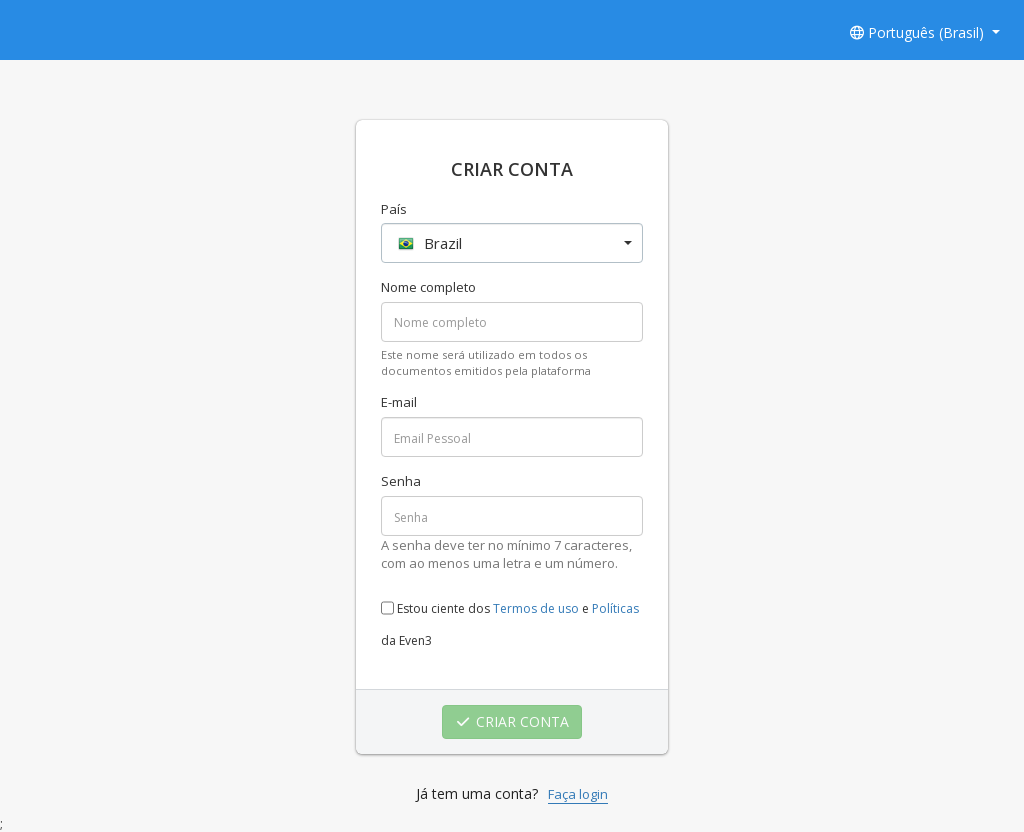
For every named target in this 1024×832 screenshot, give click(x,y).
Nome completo (428, 287)
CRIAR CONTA (512, 721)
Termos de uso (536, 608)
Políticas (615, 608)
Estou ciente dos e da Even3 (510, 618)
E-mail (399, 402)
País (394, 209)
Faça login (578, 794)
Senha (401, 481)
